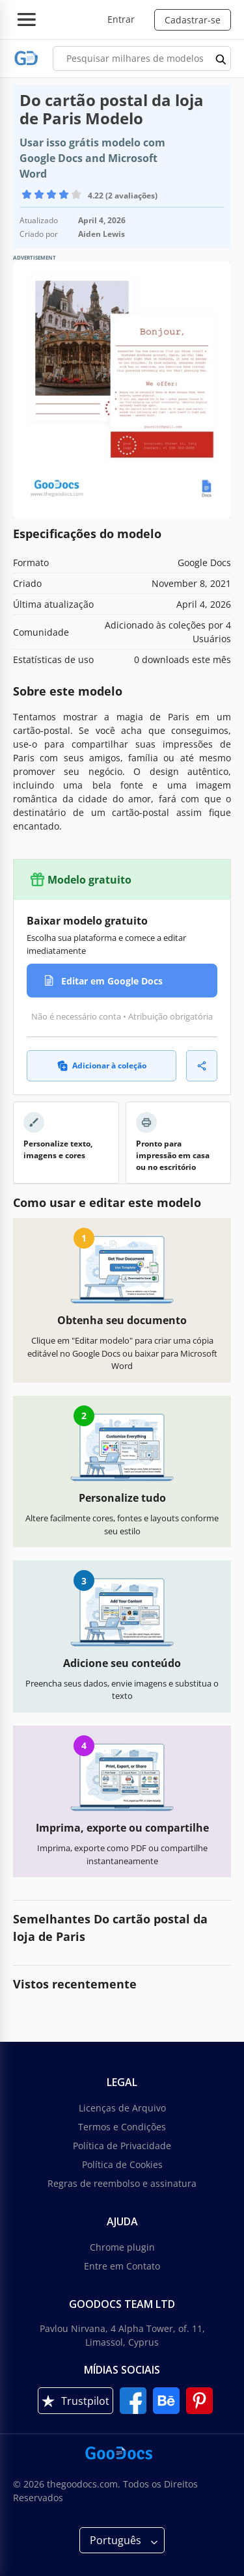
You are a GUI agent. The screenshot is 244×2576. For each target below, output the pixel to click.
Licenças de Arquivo (122, 2108)
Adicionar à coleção (101, 1065)
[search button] (221, 58)
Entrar (121, 19)
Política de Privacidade (122, 2145)
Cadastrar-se (193, 20)
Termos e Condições (122, 2127)
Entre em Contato (122, 2266)
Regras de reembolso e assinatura (122, 2183)
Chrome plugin (122, 2247)
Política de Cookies (122, 2164)
